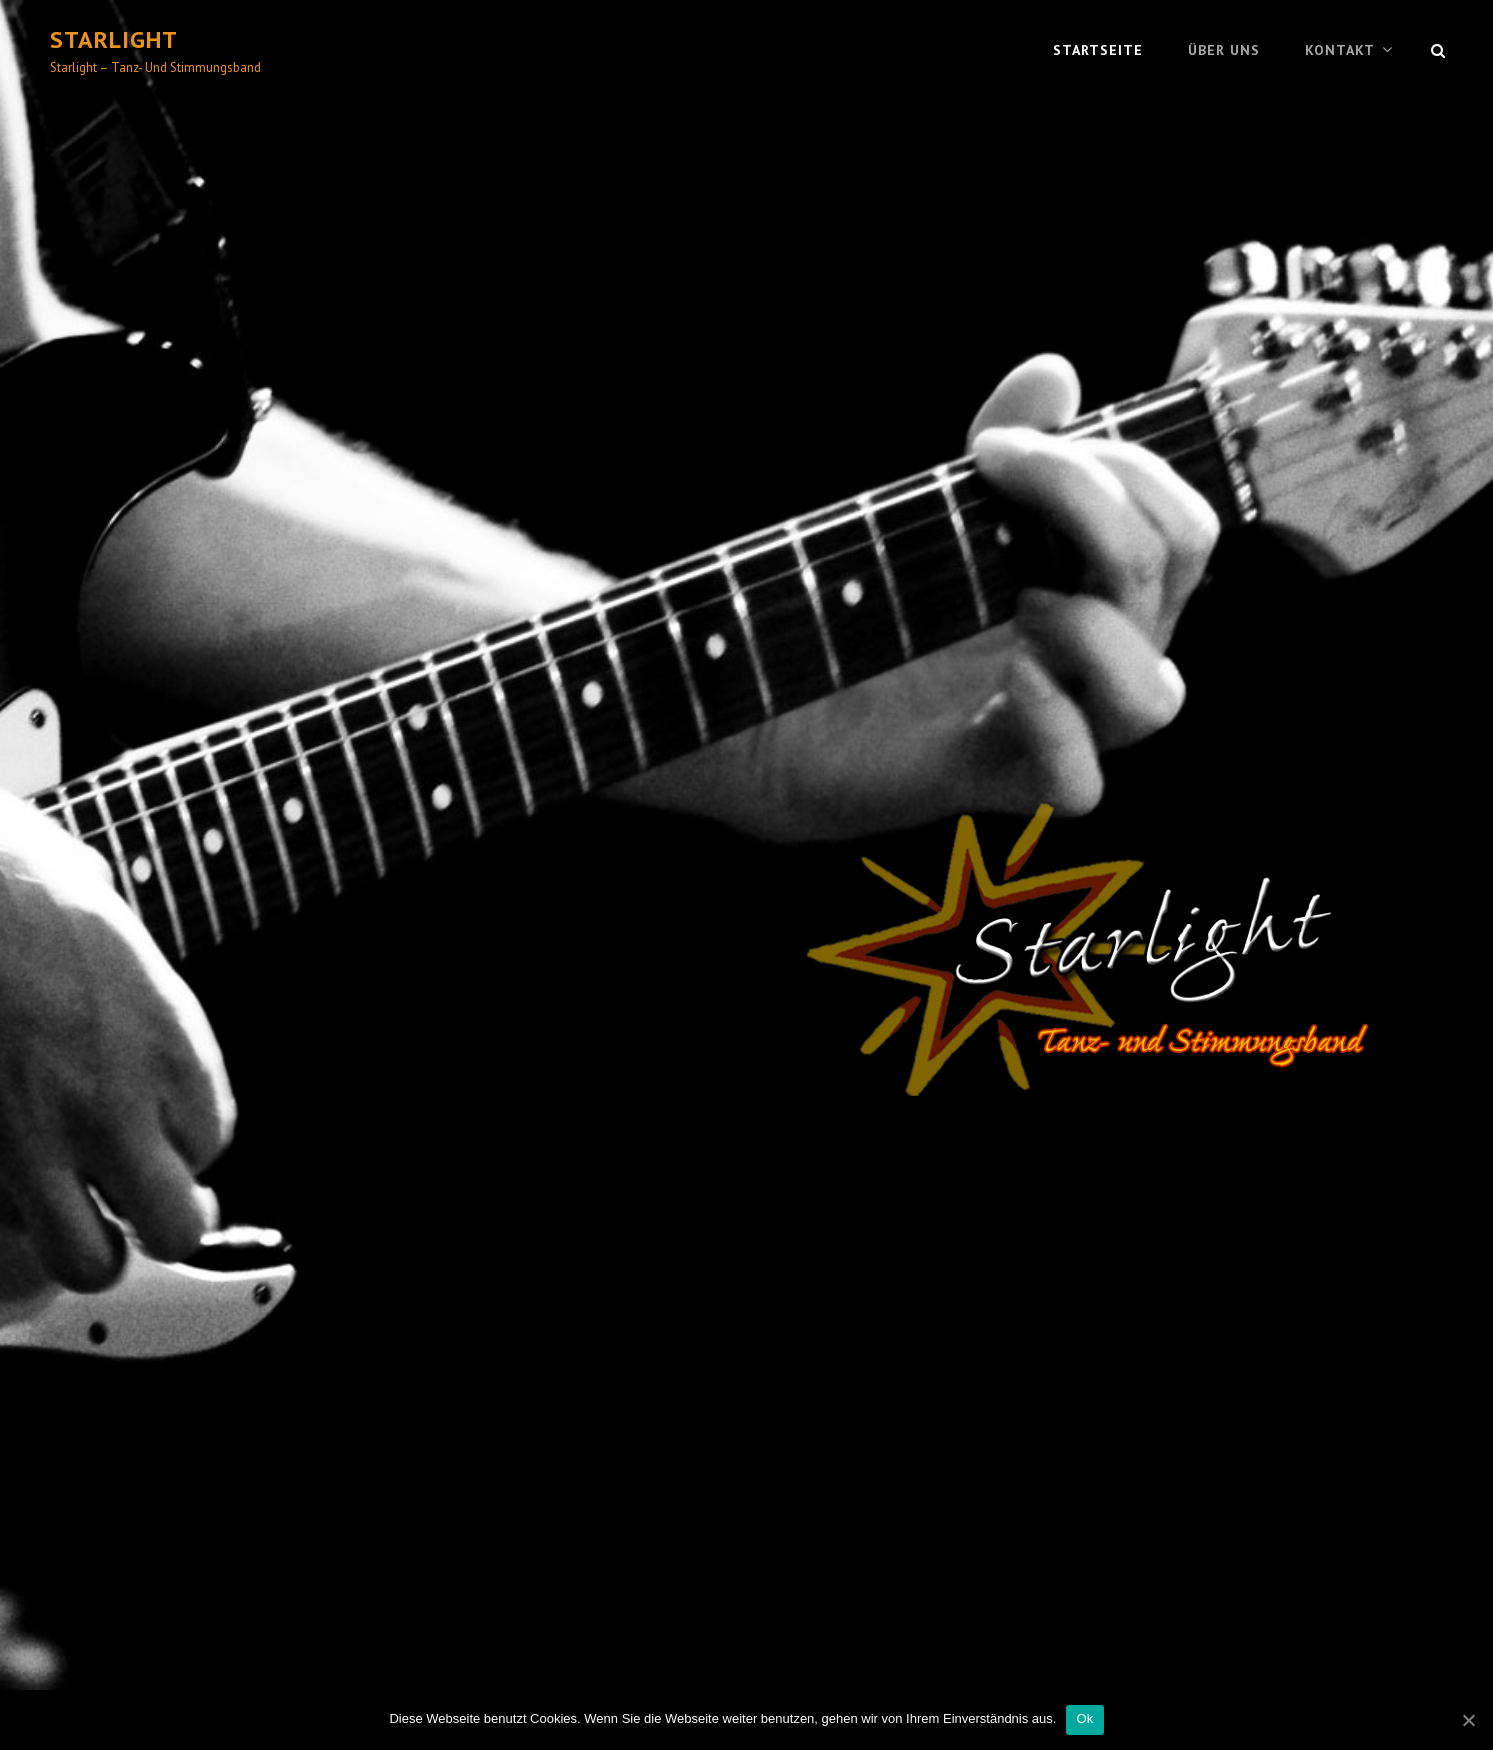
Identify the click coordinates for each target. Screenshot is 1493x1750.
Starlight (114, 39)
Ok (1084, 1718)
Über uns (1224, 50)
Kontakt (1340, 50)
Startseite (1098, 50)
